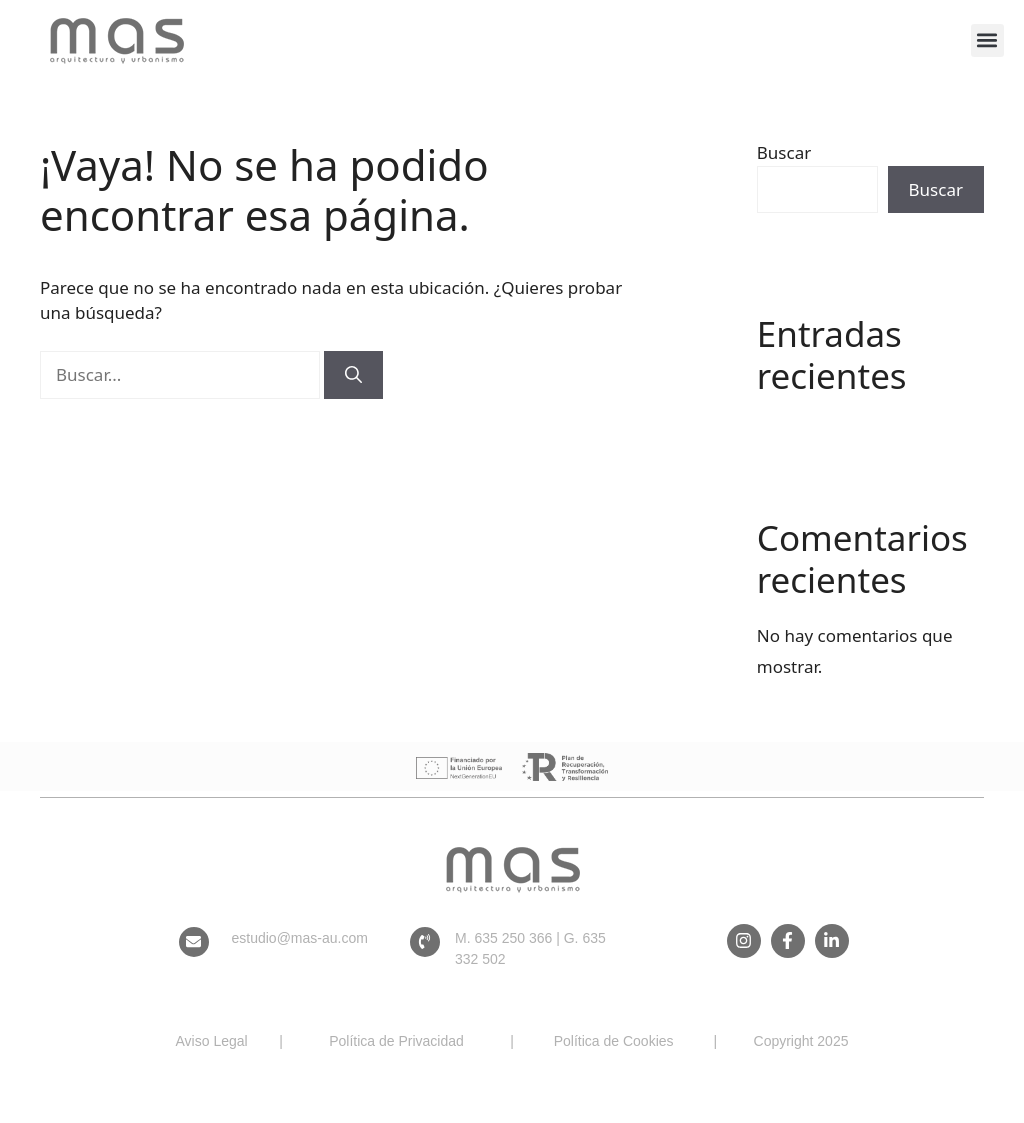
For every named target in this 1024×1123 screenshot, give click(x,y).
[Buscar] (353, 375)
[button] (987, 40)
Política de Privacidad (396, 1041)
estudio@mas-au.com (300, 938)
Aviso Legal (212, 1041)
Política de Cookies (614, 1041)
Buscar (784, 152)
